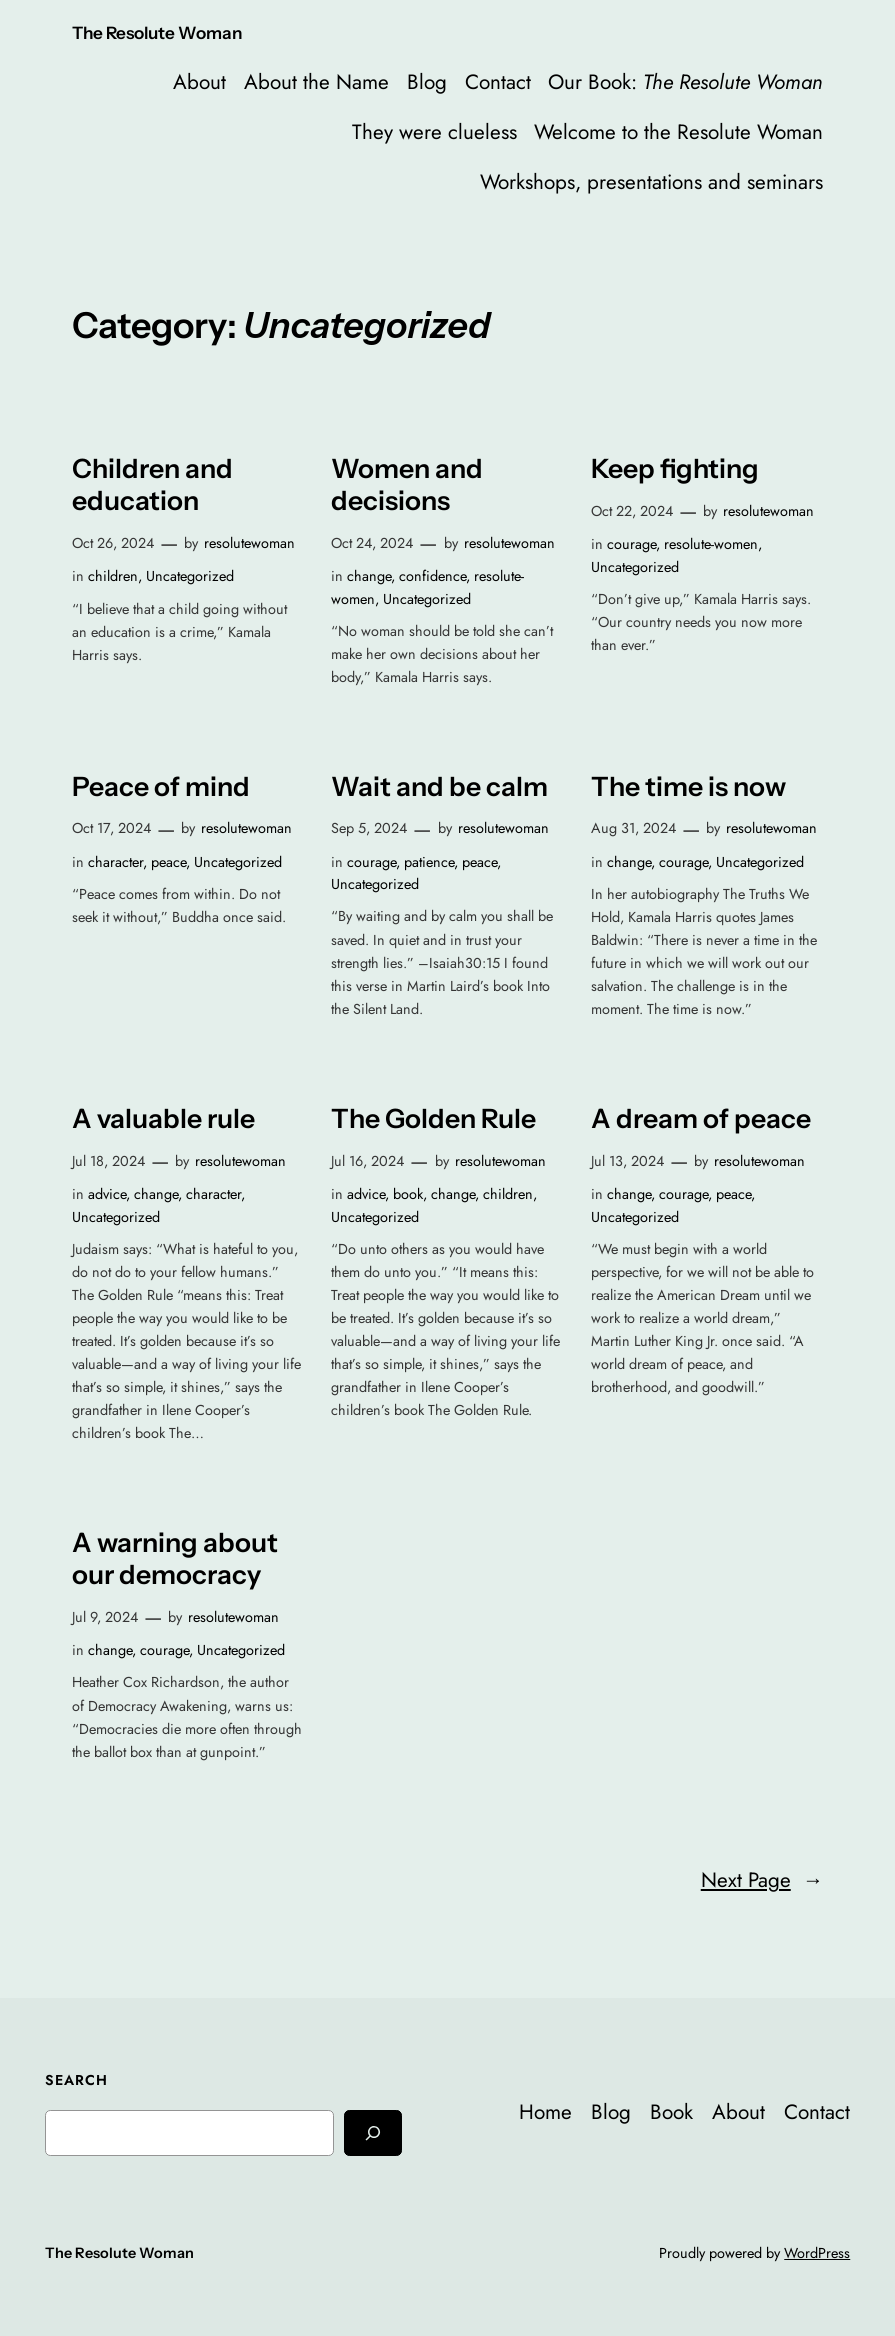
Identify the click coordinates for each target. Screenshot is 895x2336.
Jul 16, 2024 (367, 1161)
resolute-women (711, 544)
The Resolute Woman (157, 32)
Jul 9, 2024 (105, 1617)
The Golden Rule (433, 1119)
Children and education (152, 485)
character (115, 862)
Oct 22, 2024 (632, 511)
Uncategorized (190, 576)
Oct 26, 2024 (113, 543)
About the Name (316, 82)
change (369, 576)
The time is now (688, 787)
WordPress (817, 2253)
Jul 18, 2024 (108, 1161)
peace (168, 862)
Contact (498, 82)
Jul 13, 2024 (627, 1161)
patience (429, 862)
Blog (427, 82)
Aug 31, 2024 (633, 828)
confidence (432, 576)
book (408, 1194)
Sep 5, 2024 (369, 828)
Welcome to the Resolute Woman (678, 132)
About (199, 82)
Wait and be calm (439, 787)
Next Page (762, 1880)
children (113, 576)
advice (107, 1194)
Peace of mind (161, 787)
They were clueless (434, 132)
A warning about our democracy (175, 1559)
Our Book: (685, 82)
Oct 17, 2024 (111, 828)
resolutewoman (249, 543)
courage (631, 544)
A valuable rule (163, 1119)
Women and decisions (407, 485)
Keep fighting (675, 469)
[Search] (373, 2132)
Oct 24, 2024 (372, 543)
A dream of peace (701, 1119)
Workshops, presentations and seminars (651, 182)
